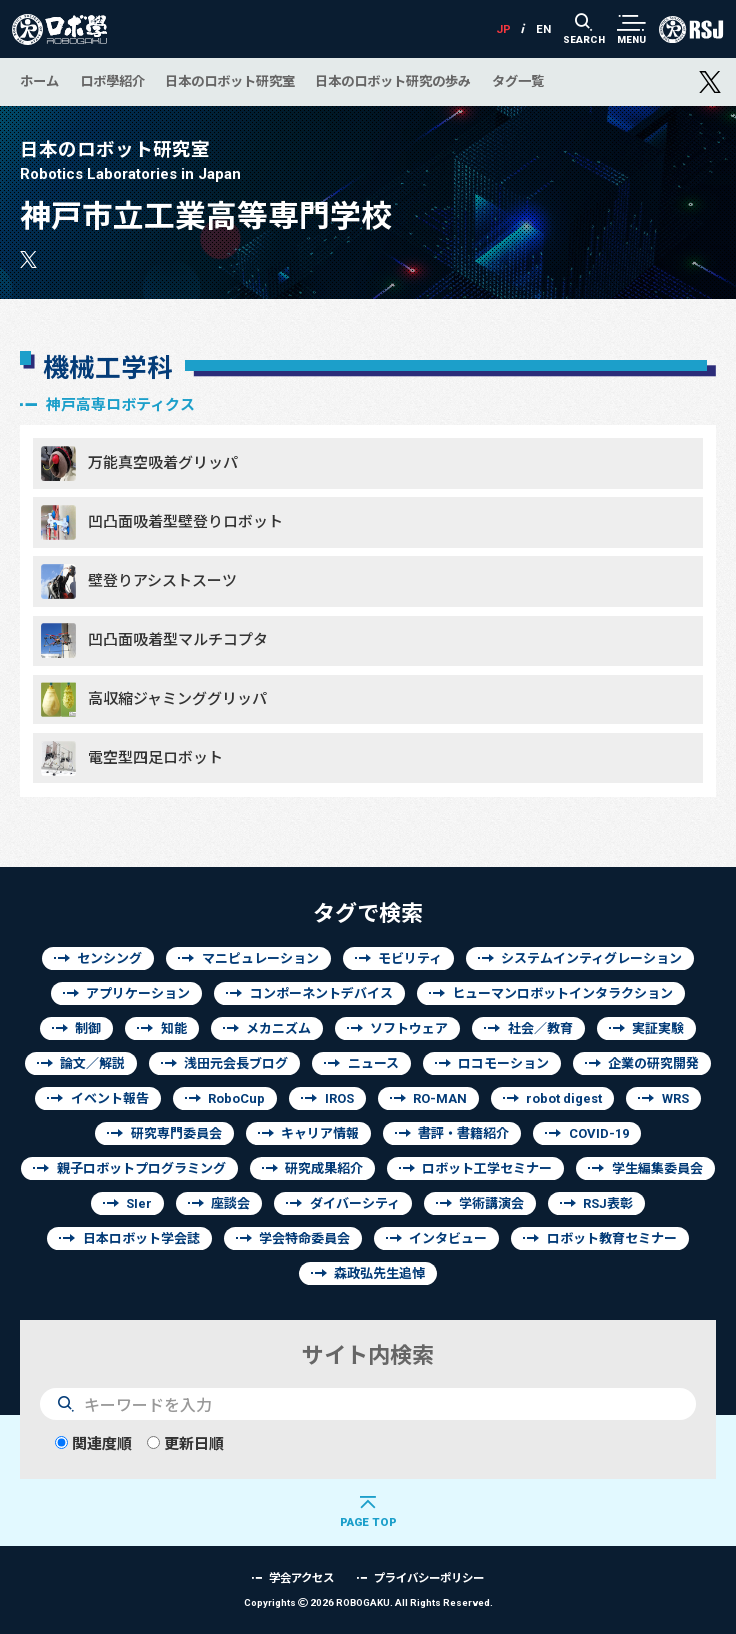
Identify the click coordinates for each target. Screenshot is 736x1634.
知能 (174, 1028)
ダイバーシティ (355, 1203)
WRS (675, 1098)
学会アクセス (301, 1577)
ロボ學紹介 (112, 81)
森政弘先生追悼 (379, 1273)
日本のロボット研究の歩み (393, 81)
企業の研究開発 (653, 1063)
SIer (139, 1203)
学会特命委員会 (304, 1238)
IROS (339, 1098)
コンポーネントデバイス (321, 993)
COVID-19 (599, 1133)
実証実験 (658, 1028)
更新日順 (185, 1443)
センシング (109, 958)
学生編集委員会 (657, 1168)
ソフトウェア (409, 1028)
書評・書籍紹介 (463, 1133)
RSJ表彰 (608, 1203)
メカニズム (278, 1028)
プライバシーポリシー (429, 1577)
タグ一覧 (518, 81)
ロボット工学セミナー (487, 1168)
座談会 (230, 1203)
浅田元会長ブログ (236, 1063)
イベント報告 (110, 1098)
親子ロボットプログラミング (141, 1168)
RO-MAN (440, 1098)
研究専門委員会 (176, 1133)
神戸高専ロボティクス (120, 404)
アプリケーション (138, 993)
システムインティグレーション (591, 958)
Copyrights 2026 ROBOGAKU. (368, 1602)
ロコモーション (503, 1063)
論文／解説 (92, 1063)
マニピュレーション (260, 958)
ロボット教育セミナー (612, 1238)
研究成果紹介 (324, 1168)
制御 (88, 1028)
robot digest (564, 1098)
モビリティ (410, 958)
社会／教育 (540, 1028)
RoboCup (236, 1098)
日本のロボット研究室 (230, 81)
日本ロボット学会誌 (141, 1238)
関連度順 (93, 1443)
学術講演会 (491, 1203)
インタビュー (448, 1238)
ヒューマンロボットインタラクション (562, 993)
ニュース (373, 1063)
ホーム (39, 81)
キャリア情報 (320, 1133)
